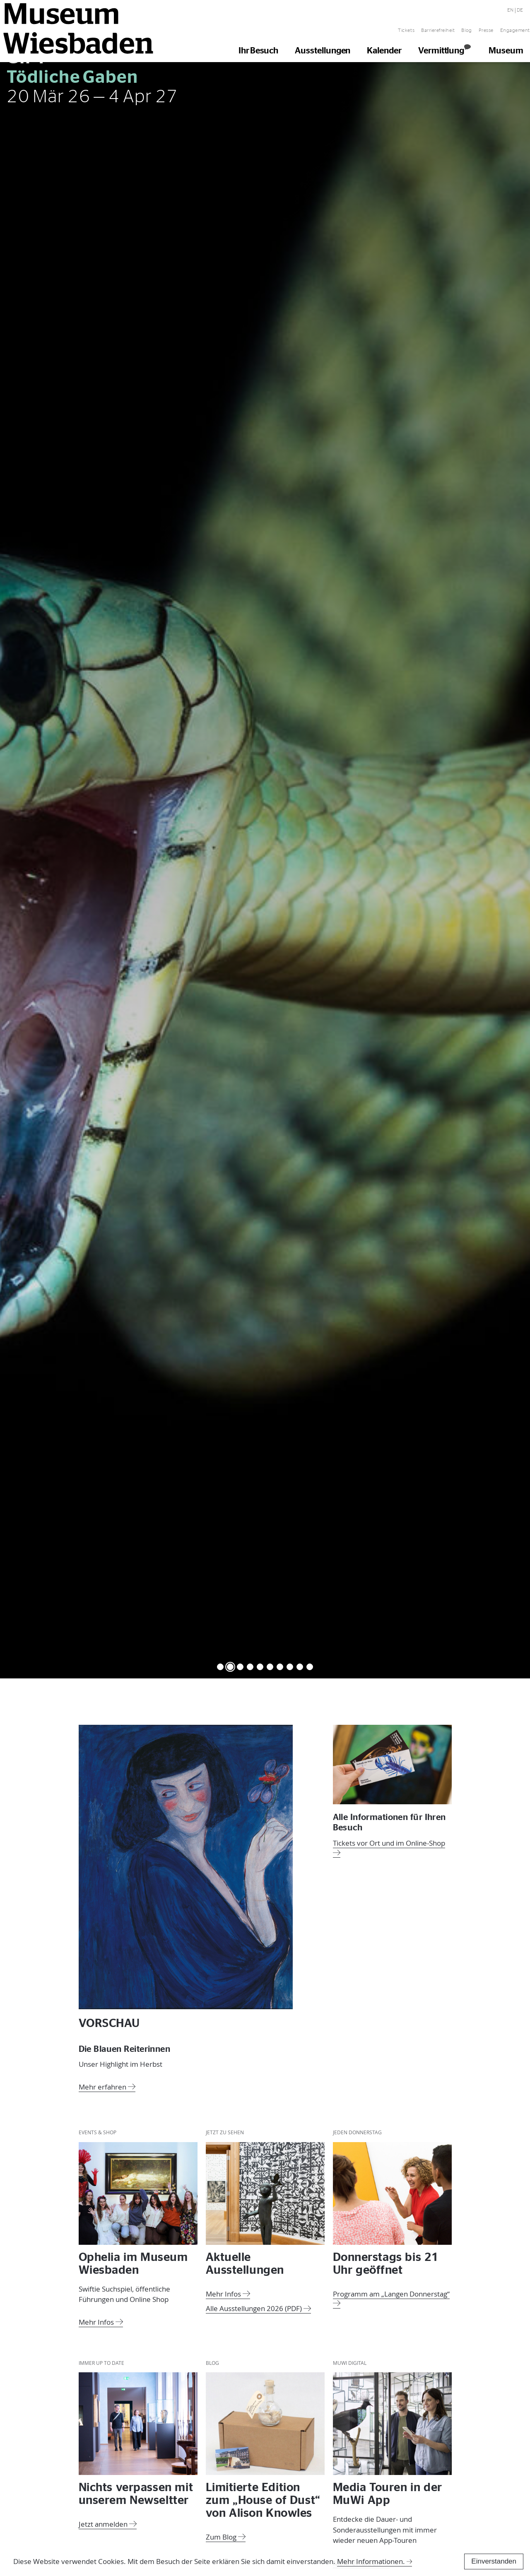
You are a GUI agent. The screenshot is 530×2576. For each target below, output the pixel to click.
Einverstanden (493, 2561)
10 (309, 1665)
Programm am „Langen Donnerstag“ (391, 2297)
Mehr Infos (101, 2321)
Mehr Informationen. (371, 2561)
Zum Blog (226, 2535)
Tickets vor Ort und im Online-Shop (389, 1846)
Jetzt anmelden (108, 2523)
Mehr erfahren (107, 2085)
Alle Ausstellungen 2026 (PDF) (258, 2307)
